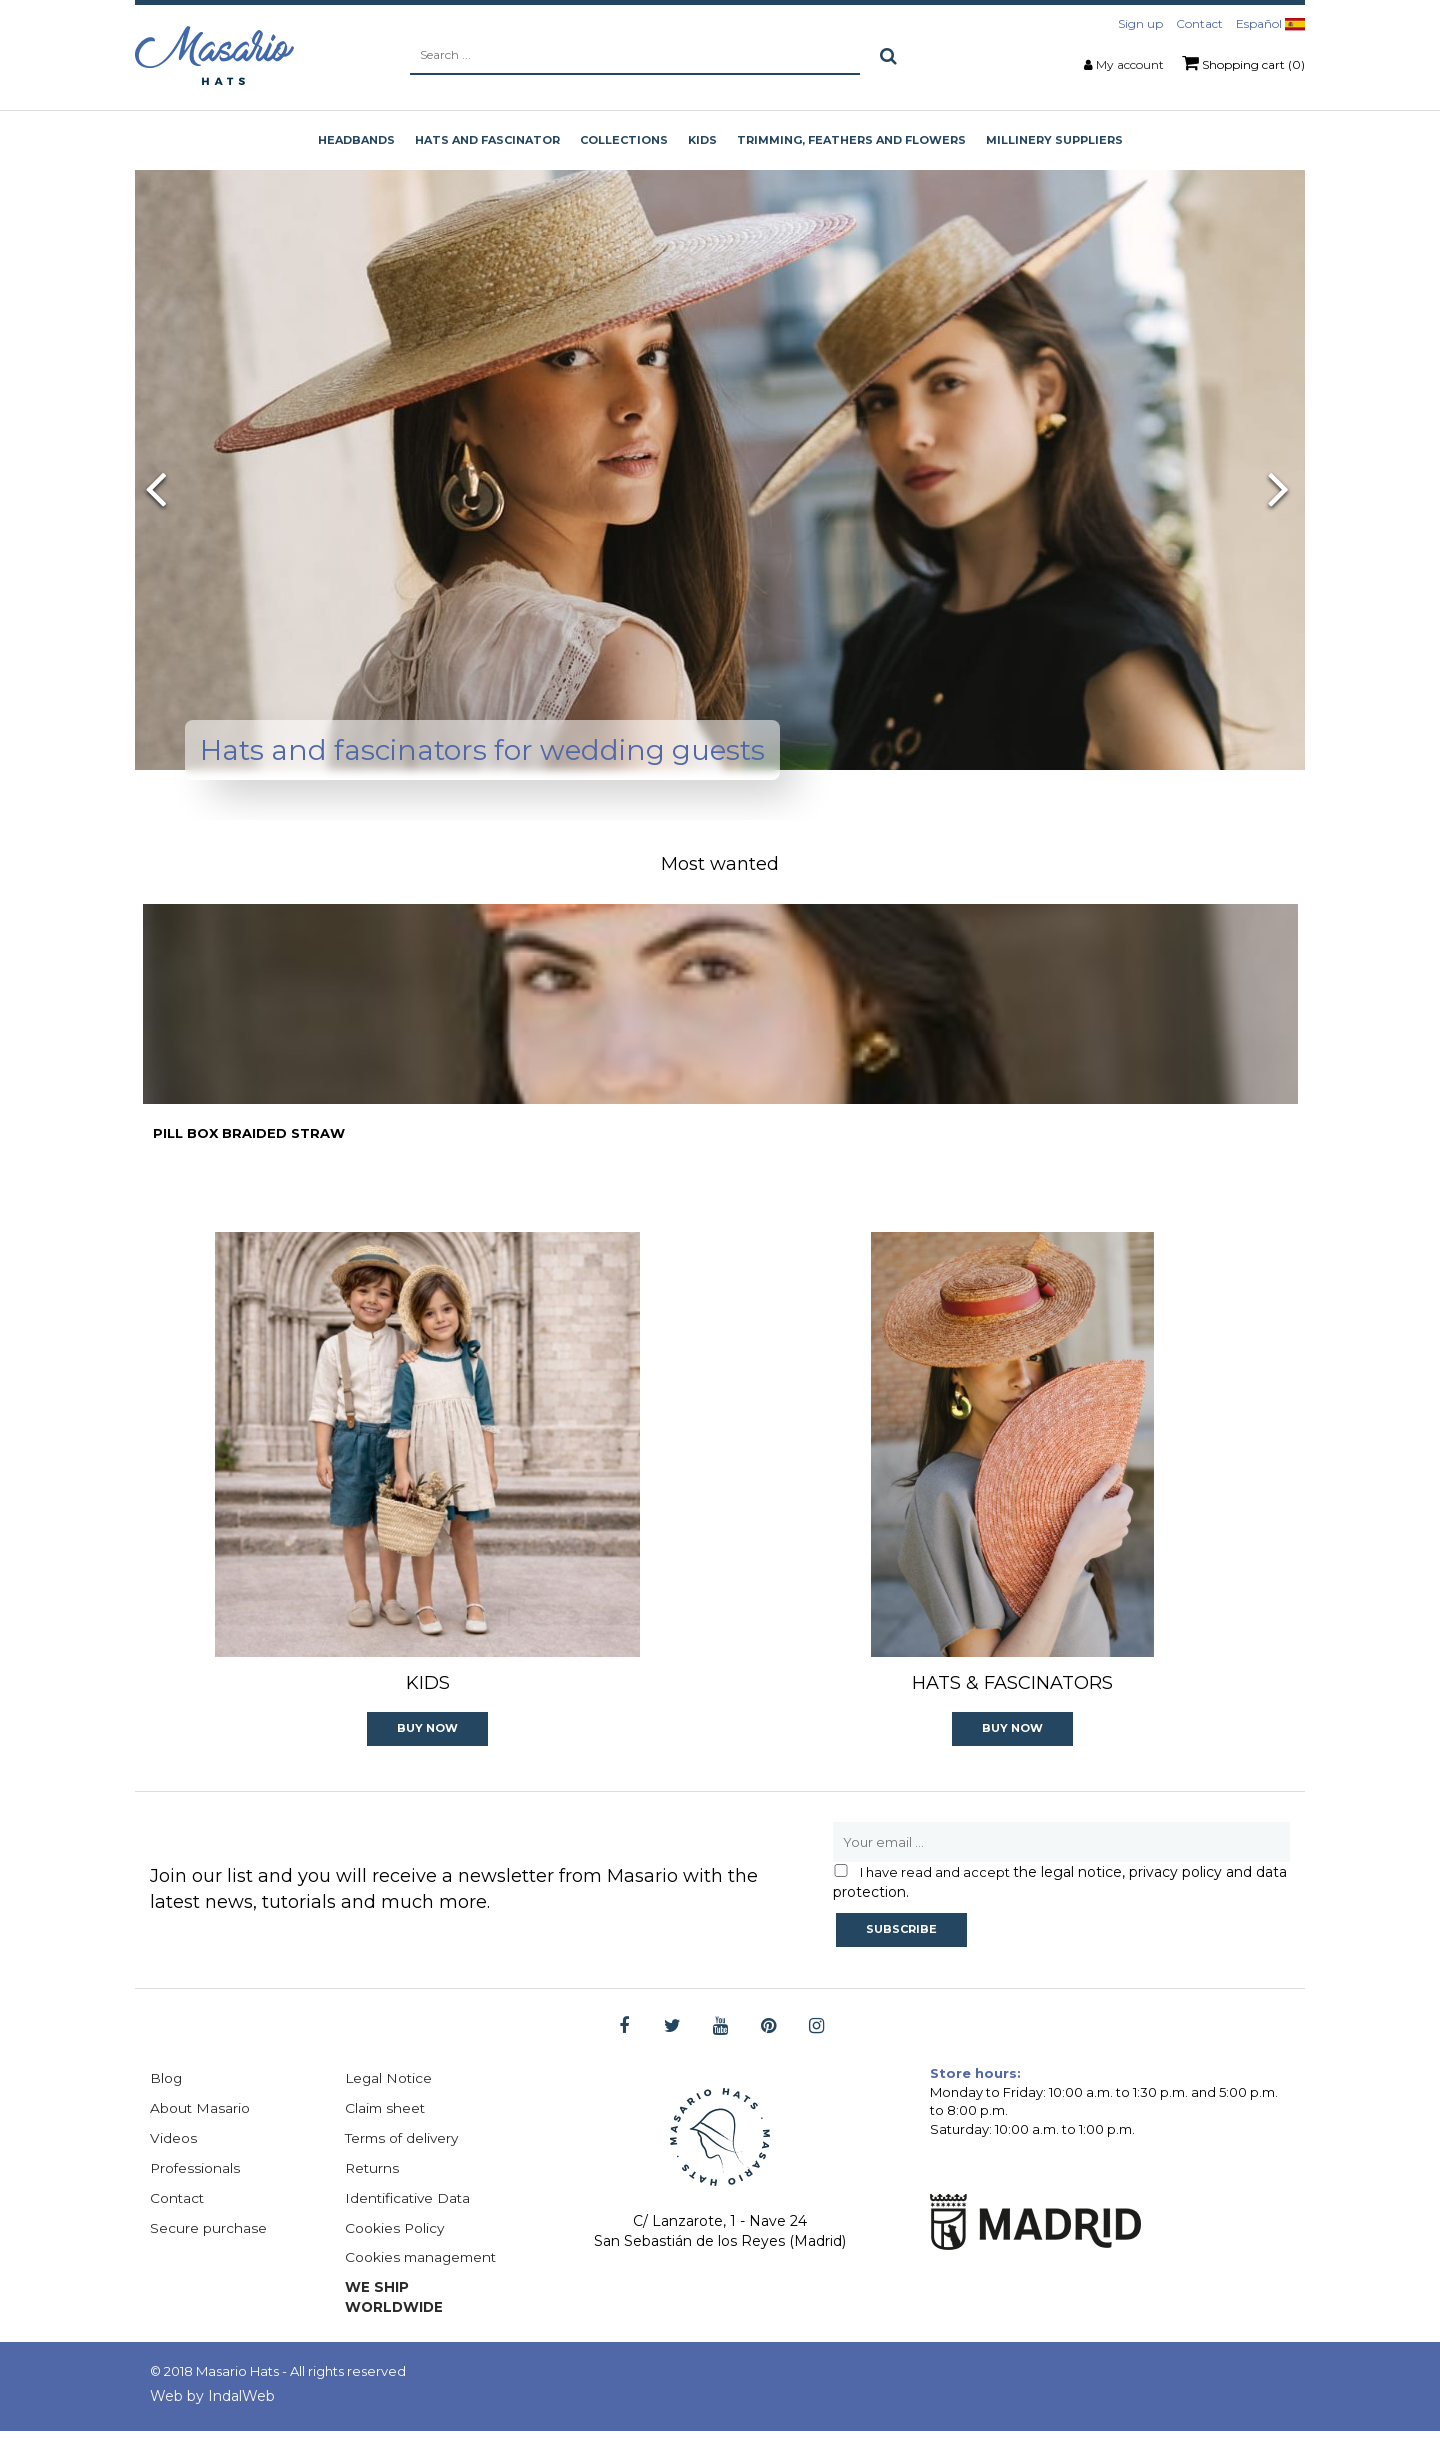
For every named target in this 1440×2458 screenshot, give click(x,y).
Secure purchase (208, 2254)
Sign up (1140, 23)
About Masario (200, 2134)
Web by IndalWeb (212, 2423)
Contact (1199, 23)
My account (1130, 64)
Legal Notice (390, 2104)
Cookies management (423, 2284)
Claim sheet (386, 2134)
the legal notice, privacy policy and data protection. (1060, 1907)
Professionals (196, 2194)
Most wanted (720, 864)
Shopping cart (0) (1243, 63)
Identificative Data (410, 2224)
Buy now (427, 1753)
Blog (166, 2104)
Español (1270, 23)
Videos (173, 2164)
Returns (373, 2194)
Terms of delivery (404, 2164)
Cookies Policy (395, 2254)
